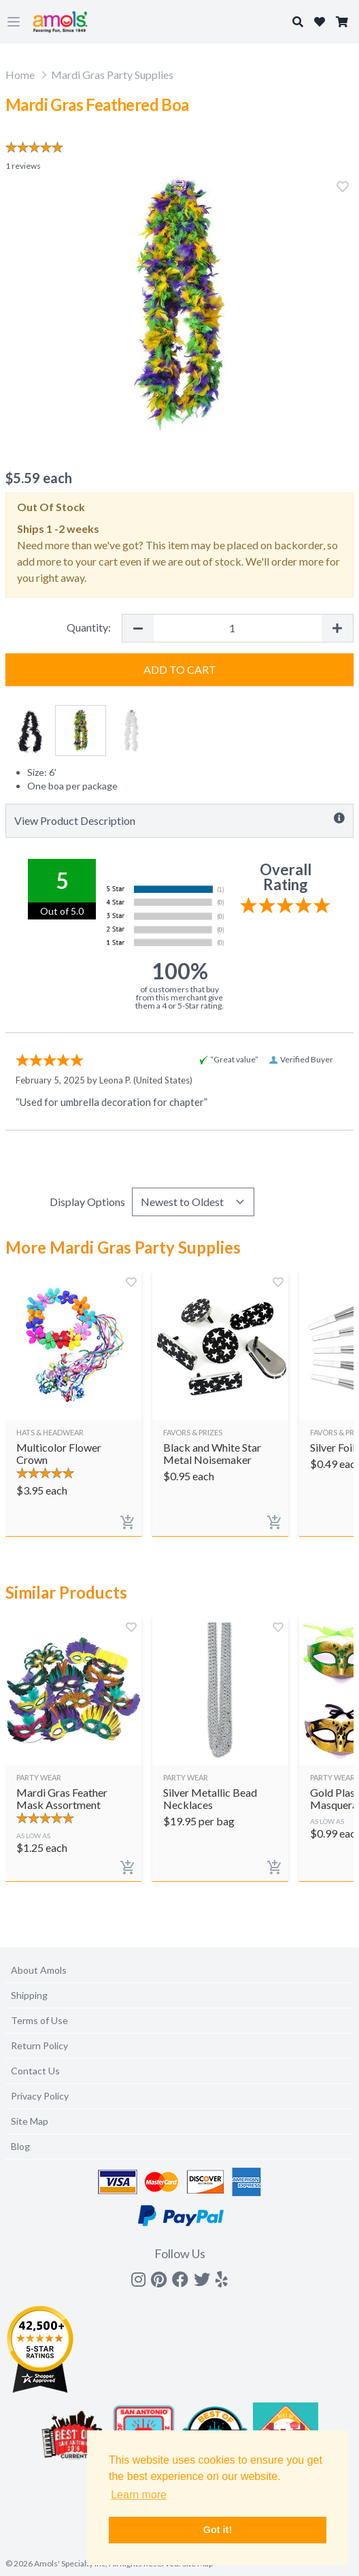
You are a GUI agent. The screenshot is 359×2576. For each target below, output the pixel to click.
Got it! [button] (217, 2529)
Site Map (29, 2121)
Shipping (29, 1995)
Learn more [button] (139, 2494)
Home (20, 74)
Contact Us (35, 2070)
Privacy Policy (40, 2096)
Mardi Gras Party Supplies (112, 74)
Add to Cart (179, 669)
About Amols (39, 1970)
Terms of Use (39, 2020)
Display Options (87, 1201)
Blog (20, 2146)
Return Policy (39, 2045)
